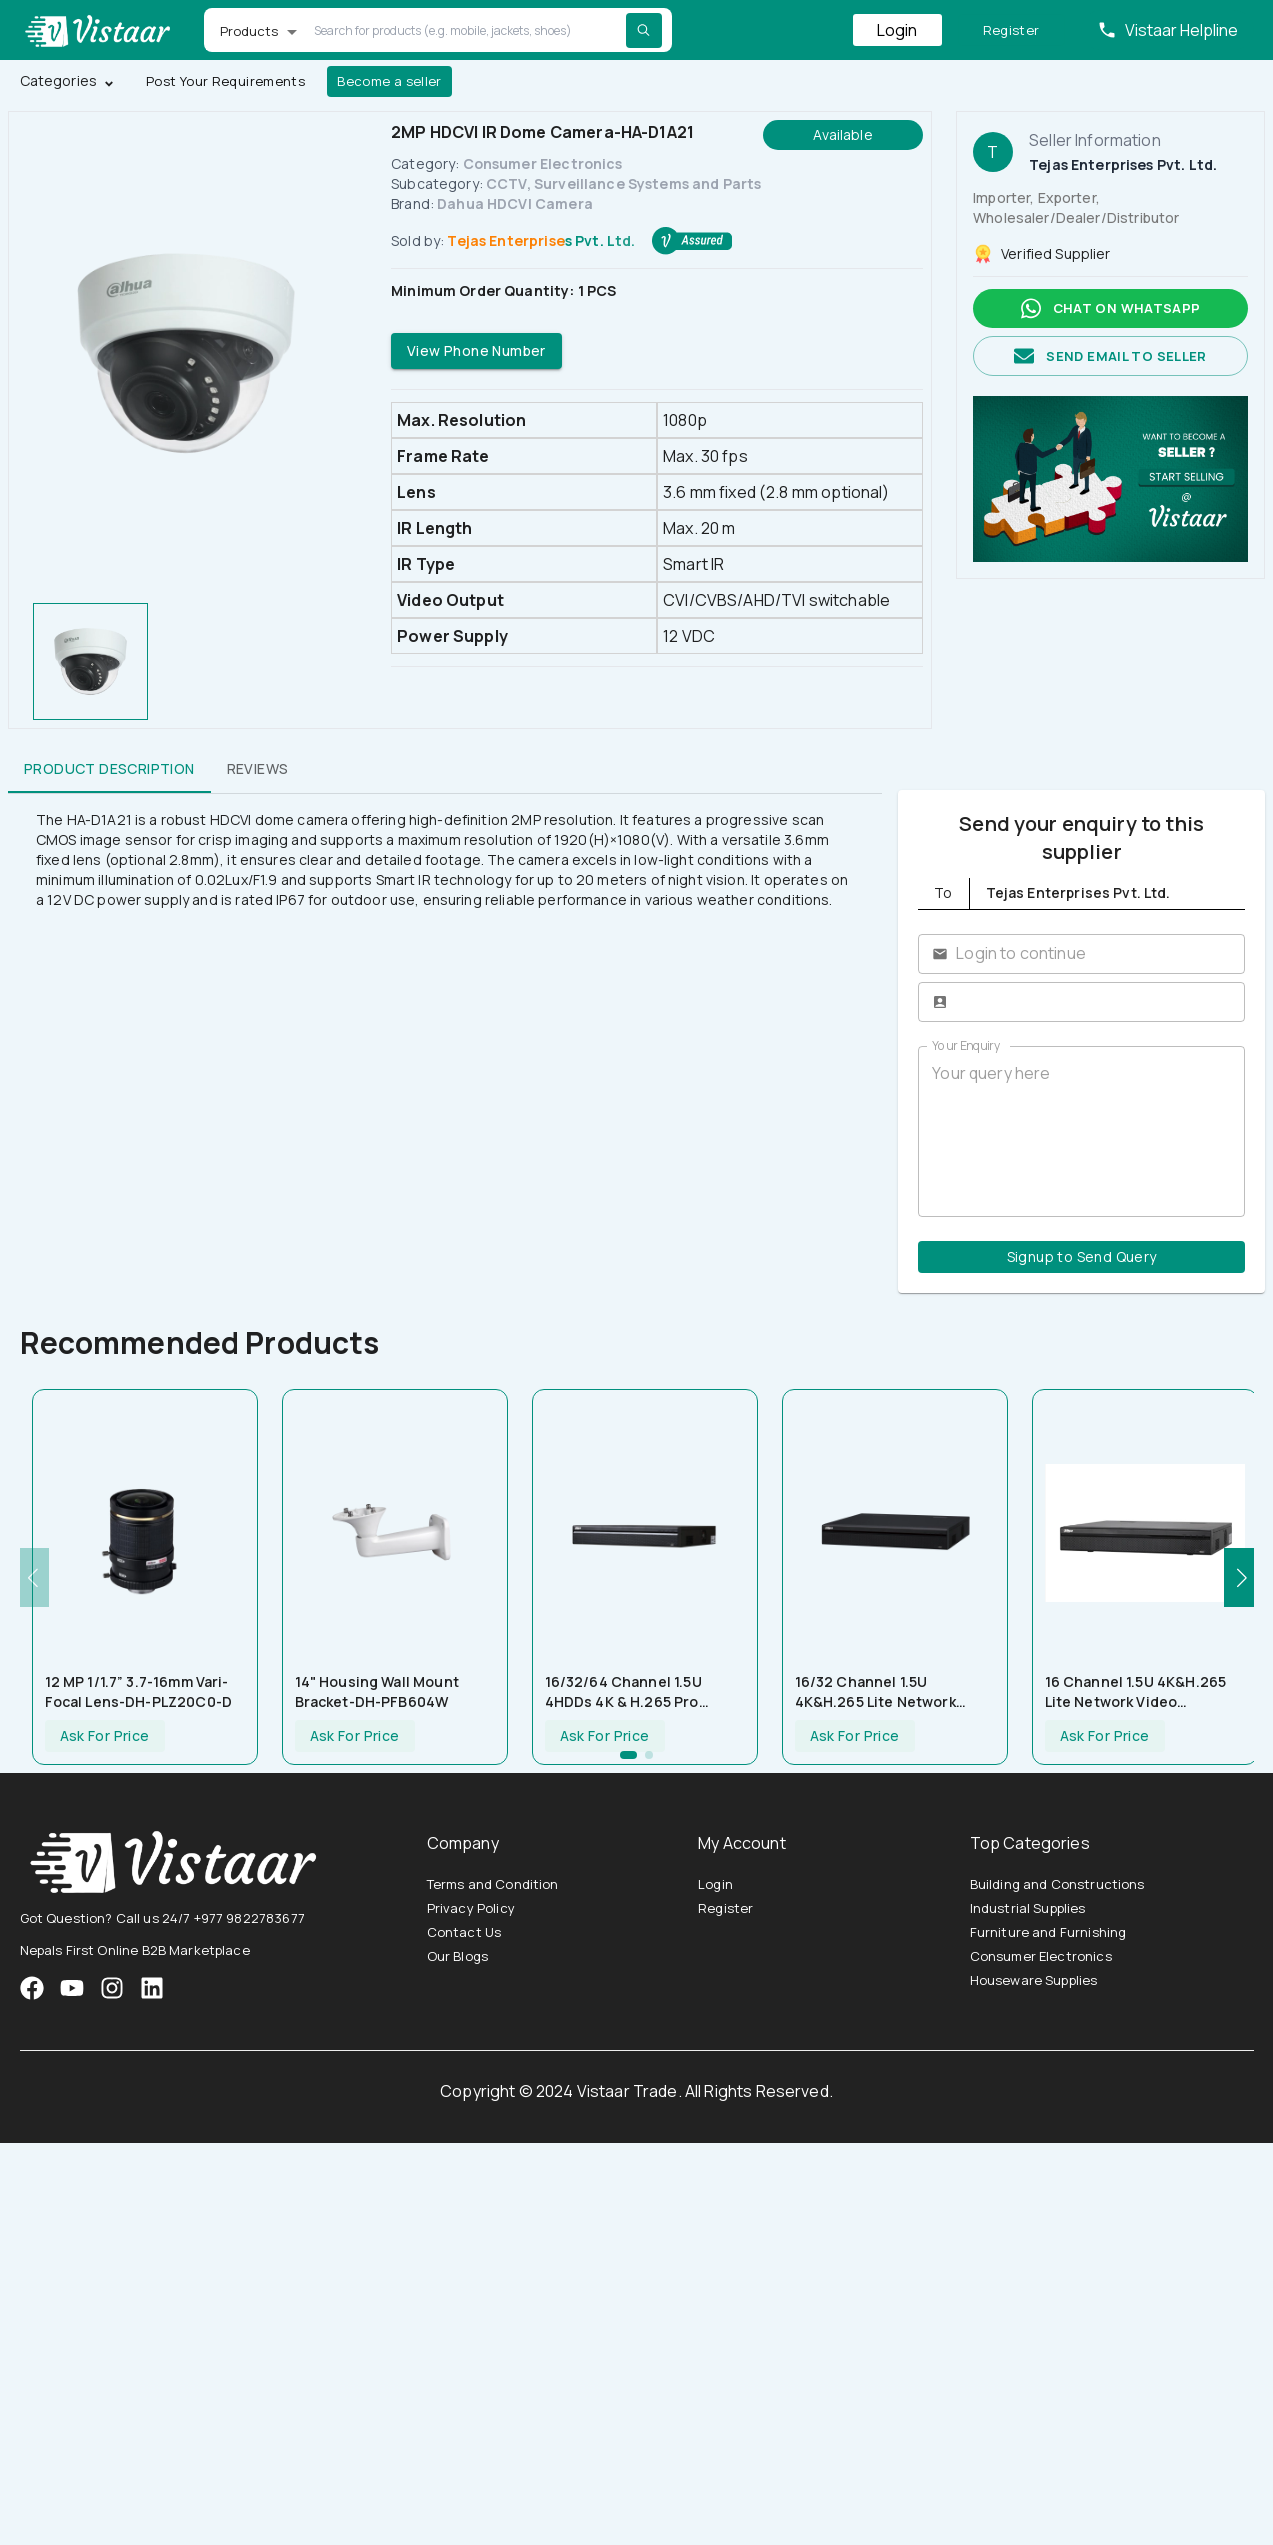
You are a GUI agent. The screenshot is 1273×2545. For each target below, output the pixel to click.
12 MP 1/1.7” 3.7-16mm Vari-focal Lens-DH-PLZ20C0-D (138, 1691)
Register (1011, 30)
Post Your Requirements (225, 81)
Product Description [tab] (109, 769)
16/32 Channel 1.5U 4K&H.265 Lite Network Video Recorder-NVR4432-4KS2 (888, 1692)
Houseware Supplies (1034, 1980)
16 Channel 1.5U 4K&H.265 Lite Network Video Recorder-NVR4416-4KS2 (1136, 1692)
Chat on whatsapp (1110, 308)
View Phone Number (476, 351)
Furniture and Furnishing (1048, 1932)
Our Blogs (457, 1956)
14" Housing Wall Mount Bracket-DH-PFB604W (377, 1691)
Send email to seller (1110, 356)
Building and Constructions (1057, 1884)
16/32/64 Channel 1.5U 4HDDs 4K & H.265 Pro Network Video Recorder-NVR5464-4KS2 (634, 1692)
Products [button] (249, 31)
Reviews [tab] (258, 769)
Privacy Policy (471, 1908)
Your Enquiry (966, 1045)
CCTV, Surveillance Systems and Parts (623, 183)
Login (897, 30)
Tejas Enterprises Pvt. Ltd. (541, 240)
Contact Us (464, 1932)
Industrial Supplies (1028, 1908)
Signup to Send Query (1081, 1257)
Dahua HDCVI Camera (515, 203)
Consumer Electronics (543, 163)
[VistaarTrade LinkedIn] (152, 1988)
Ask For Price (105, 1736)
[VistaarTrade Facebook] (32, 1988)
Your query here (1081, 1131)
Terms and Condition (493, 1884)
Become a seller (389, 81)
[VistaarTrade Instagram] (72, 1988)
